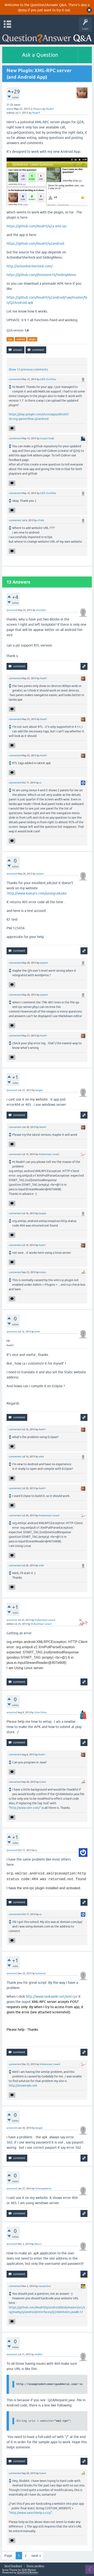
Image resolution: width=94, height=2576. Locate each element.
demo (22, 10)
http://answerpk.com (23, 2085)
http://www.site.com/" (25, 1807)
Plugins (37, 108)
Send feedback (13, 2566)
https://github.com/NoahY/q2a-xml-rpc (37, 226)
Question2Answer (27, 2572)
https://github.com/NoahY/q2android (35, 243)
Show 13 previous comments (28, 369)
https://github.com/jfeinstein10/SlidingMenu (41, 275)
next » (36, 2556)
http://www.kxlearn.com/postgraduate (37, 893)
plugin (32, 339)
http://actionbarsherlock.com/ (30, 266)
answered (12, 610)
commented (15, 379)
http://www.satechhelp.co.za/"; (31, 2512)
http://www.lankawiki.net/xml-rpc (51, 1996)
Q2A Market (29, 2569)
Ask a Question (40, 55)
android (21, 339)
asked (10, 108)
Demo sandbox (35, 2566)
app (10, 339)
